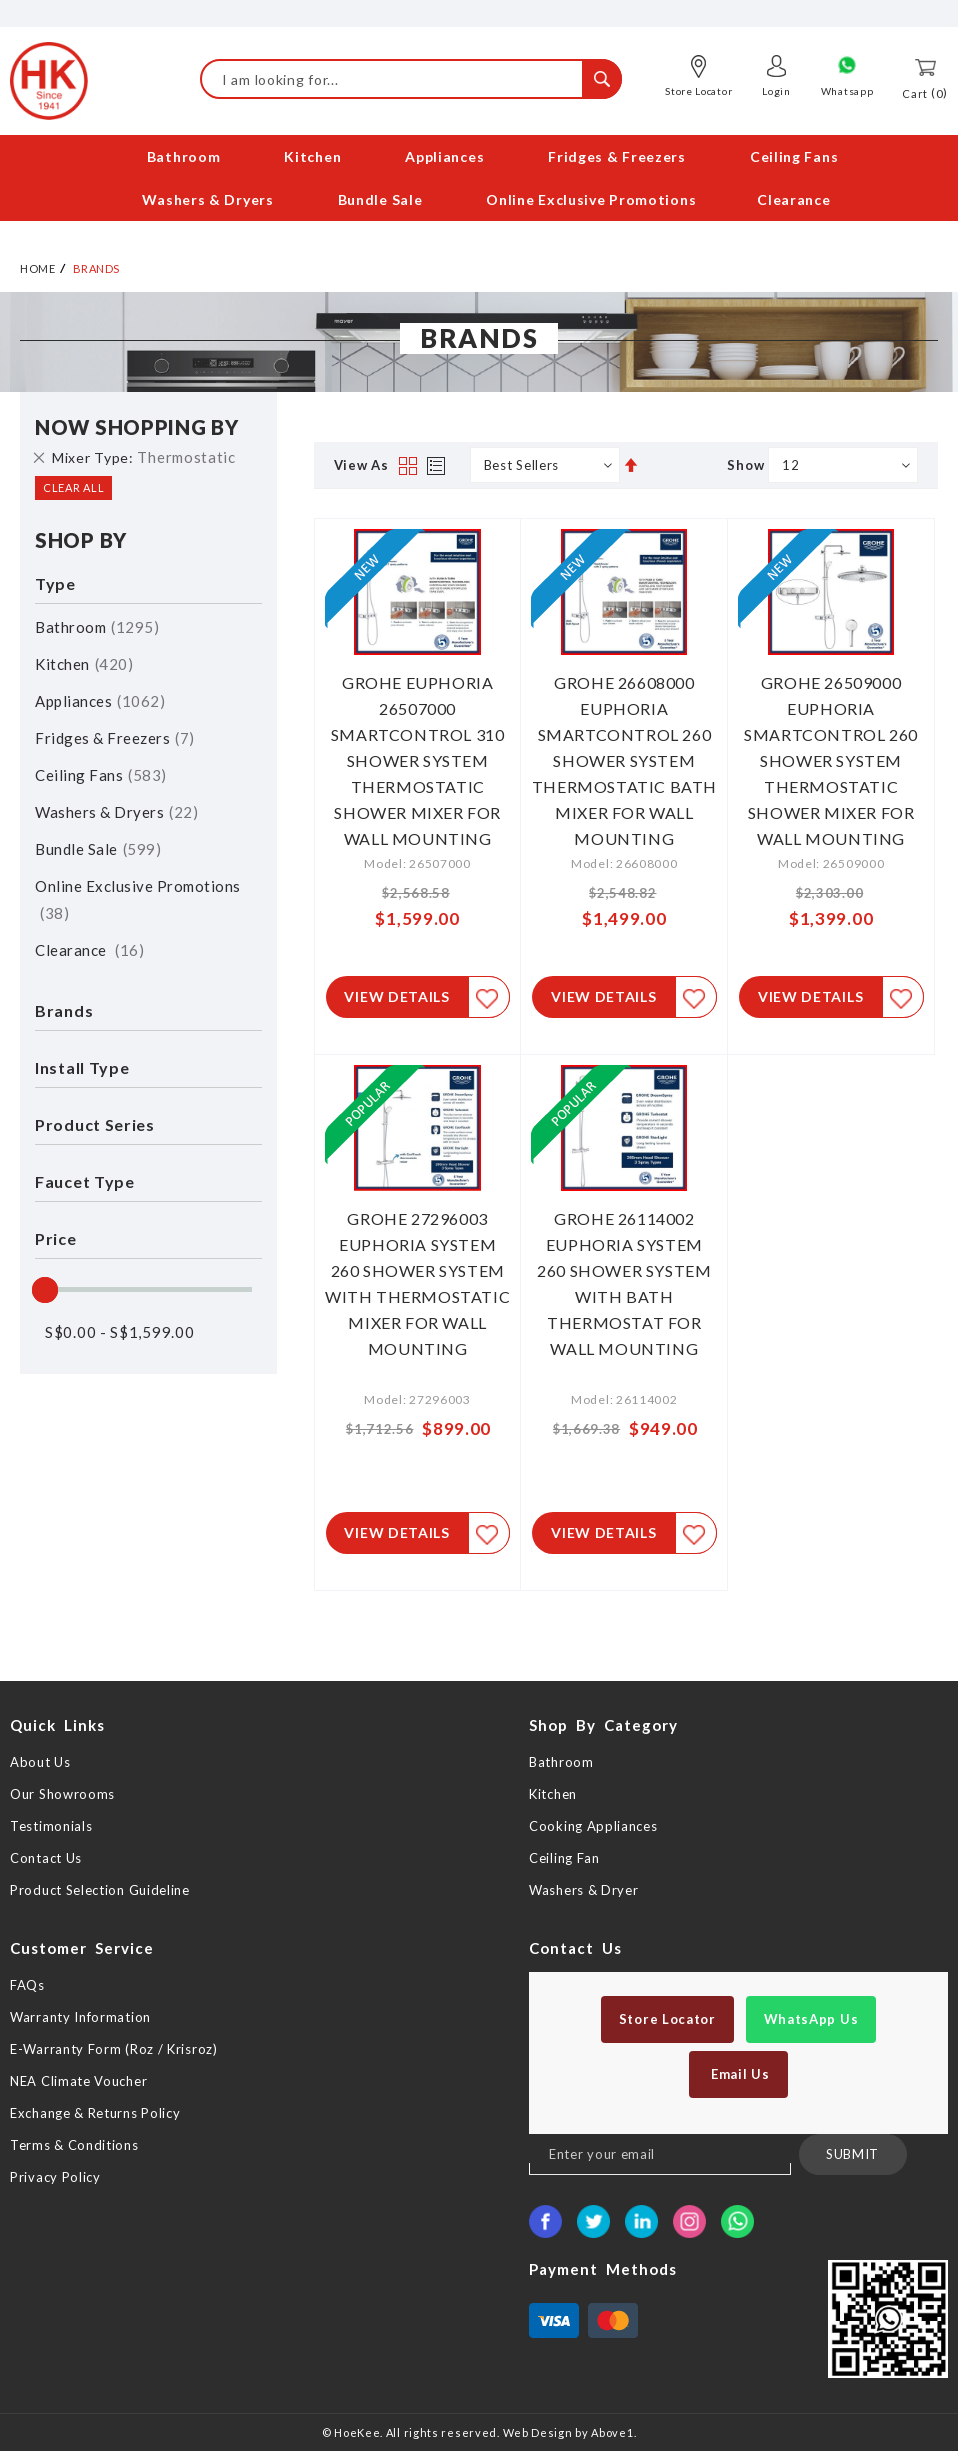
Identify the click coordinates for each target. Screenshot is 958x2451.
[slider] (45, 1286)
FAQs (27, 1985)
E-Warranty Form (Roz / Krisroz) (114, 2049)
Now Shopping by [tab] (137, 423)
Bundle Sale (98, 845)
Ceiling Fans (101, 771)
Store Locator (698, 91)
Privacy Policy (55, 2177)
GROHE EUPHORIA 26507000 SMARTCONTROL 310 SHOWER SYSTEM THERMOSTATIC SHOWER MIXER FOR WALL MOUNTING (418, 756)
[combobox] (411, 79)
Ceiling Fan (564, 1858)
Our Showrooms (62, 1794)
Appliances (100, 697)
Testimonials (51, 1826)
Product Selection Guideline (100, 1890)
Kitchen (84, 660)
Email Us (738, 2074)
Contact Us (46, 1858)
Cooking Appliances (593, 1826)
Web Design (538, 2432)
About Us (40, 1762)
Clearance (89, 946)
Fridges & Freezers (115, 734)
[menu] (479, 178)
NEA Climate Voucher (78, 2081)
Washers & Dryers (116, 808)
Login (776, 91)
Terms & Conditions (74, 2145)
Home (37, 264)
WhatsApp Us (811, 2019)
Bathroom (97, 623)
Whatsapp (847, 91)
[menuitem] (185, 156)
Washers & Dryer (584, 1890)
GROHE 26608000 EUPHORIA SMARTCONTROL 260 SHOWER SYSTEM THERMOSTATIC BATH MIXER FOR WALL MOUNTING (624, 756)
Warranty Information (80, 2017)
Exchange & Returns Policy (95, 2113)
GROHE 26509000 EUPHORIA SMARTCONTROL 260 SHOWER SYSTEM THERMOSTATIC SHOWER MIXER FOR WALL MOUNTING (831, 756)
